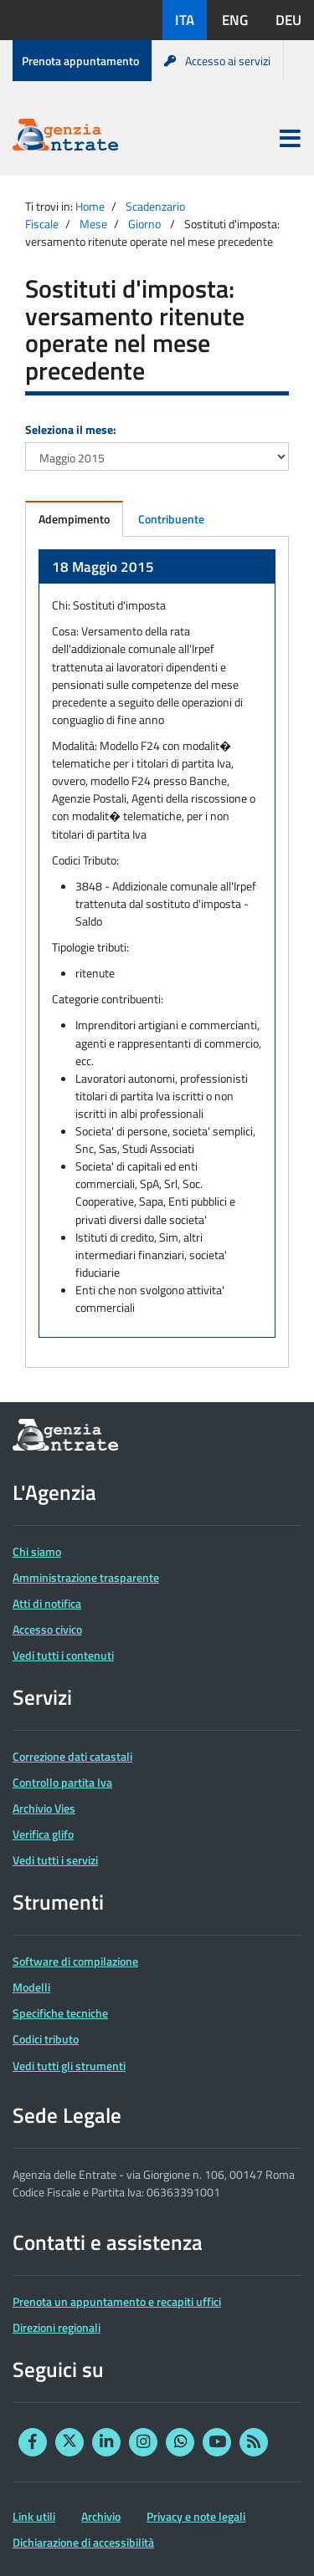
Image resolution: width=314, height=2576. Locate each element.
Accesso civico (47, 1629)
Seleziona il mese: (70, 429)
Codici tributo (46, 2039)
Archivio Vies (44, 1808)
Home (90, 206)
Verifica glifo (43, 1834)
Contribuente (171, 519)
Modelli (31, 1987)
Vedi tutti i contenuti (63, 1655)
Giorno (144, 223)
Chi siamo (37, 1551)
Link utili (34, 2516)
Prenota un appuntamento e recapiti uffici (117, 2301)
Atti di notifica (47, 1603)
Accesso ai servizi (217, 60)
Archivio (101, 2516)
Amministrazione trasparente (86, 1577)
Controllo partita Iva (62, 1782)
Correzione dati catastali (72, 1756)
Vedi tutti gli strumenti (69, 2065)
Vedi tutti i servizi (55, 1860)
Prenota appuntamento (80, 60)
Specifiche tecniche (60, 2013)
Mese (93, 223)
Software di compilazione (75, 1961)
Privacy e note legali (196, 2516)
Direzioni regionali (56, 2327)
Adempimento (74, 519)
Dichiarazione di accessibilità (83, 2542)
